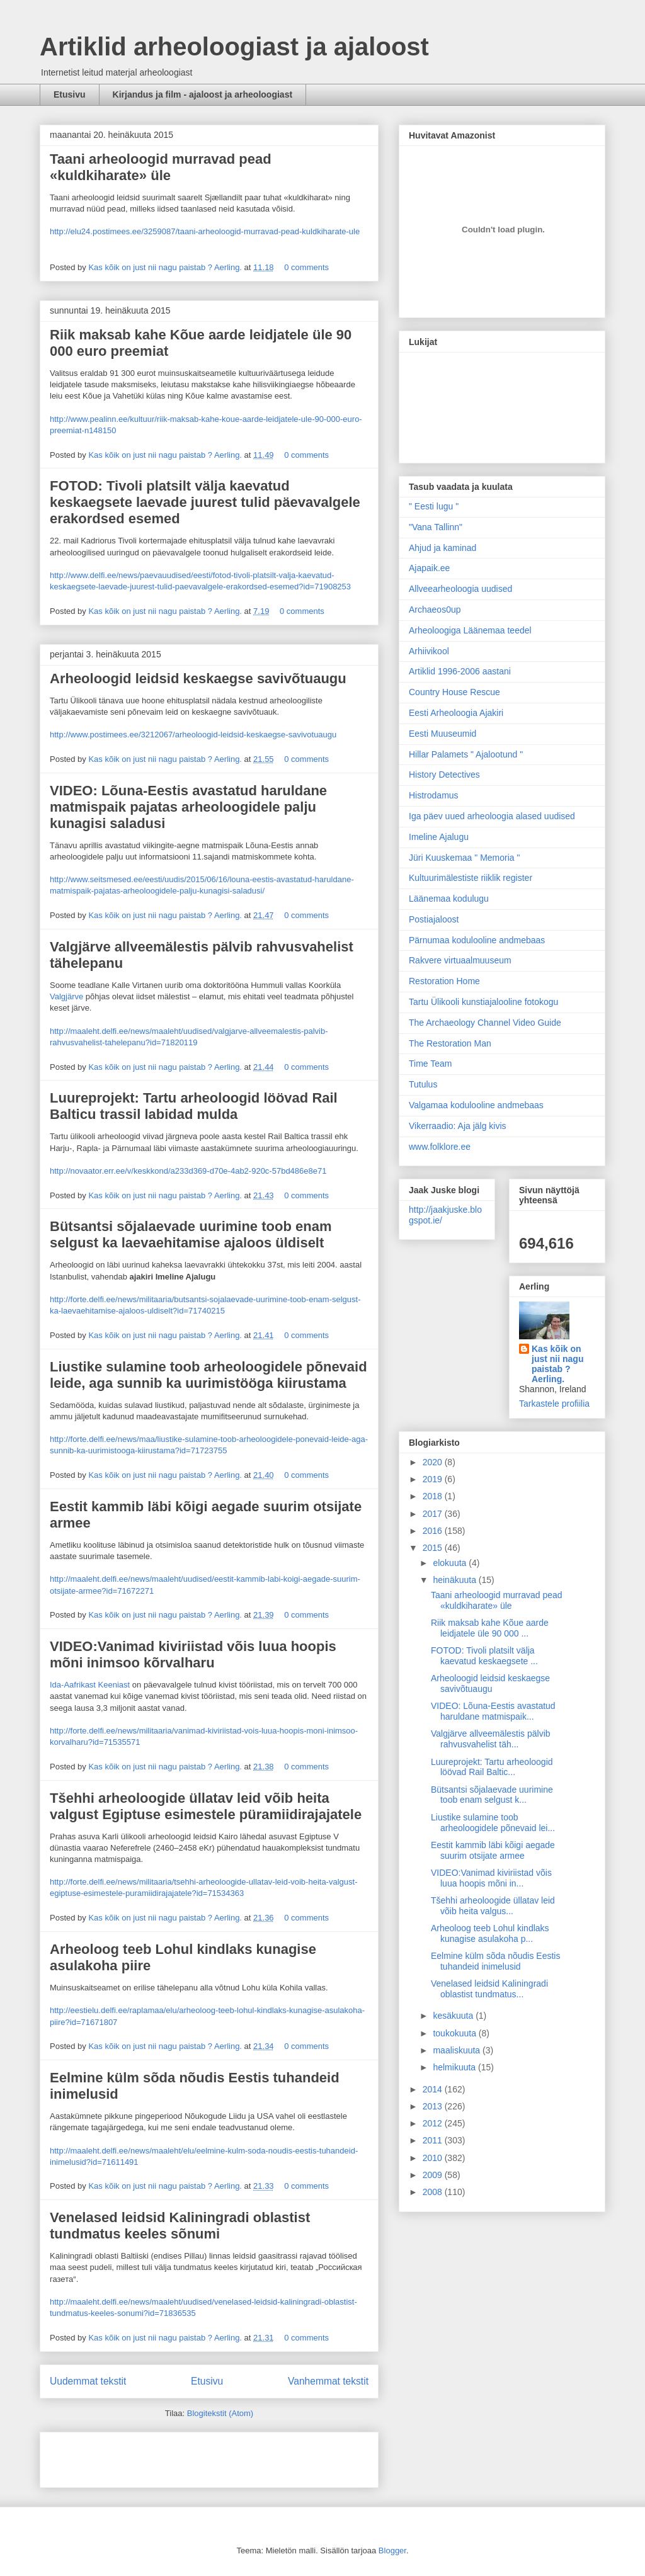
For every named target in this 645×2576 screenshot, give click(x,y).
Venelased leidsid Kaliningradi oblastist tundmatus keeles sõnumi (180, 2226)
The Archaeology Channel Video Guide (485, 1023)
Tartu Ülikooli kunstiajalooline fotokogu (483, 1002)
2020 (434, 1462)
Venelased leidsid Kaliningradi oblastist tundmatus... (489, 1988)
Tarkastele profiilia (554, 1404)
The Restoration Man (450, 1043)
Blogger (392, 2550)
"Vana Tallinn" (435, 527)
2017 (434, 1514)
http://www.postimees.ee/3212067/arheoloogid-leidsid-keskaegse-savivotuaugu (193, 734)
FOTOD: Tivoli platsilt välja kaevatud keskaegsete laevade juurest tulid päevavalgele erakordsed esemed (205, 502)
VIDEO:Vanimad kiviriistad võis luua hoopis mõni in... (491, 1878)
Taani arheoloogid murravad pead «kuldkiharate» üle (160, 167)
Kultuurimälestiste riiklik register (470, 878)
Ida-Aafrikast (73, 1684)
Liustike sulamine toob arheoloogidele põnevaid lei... (493, 1822)
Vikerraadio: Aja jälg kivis (457, 1126)
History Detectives (444, 774)
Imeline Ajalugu (439, 837)
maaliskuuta (457, 2050)
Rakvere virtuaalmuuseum (460, 960)
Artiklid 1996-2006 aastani (460, 671)
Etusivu (70, 94)
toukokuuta (455, 2033)
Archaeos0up (435, 609)
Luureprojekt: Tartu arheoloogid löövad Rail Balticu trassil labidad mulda (194, 1106)
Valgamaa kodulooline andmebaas (476, 1105)
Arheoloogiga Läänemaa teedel (470, 630)
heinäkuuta (455, 1580)
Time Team (430, 1063)
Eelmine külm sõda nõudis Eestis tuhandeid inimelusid (495, 1961)
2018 (434, 1496)
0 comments (306, 267)
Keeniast (114, 1684)
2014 (434, 2089)
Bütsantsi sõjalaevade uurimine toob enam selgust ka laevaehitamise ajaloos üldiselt (190, 1234)
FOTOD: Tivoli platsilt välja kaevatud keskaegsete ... (484, 1655)
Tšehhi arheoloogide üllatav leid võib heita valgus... (493, 1905)
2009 (434, 2175)
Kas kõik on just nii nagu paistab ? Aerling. (166, 267)
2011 (434, 2140)
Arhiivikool (429, 651)
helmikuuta (455, 2067)
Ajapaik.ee (429, 568)
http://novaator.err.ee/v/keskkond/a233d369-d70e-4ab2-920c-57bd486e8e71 (188, 1171)
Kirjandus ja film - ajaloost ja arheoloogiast (203, 94)
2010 (434, 2158)
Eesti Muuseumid (442, 734)
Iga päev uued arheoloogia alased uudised (492, 816)
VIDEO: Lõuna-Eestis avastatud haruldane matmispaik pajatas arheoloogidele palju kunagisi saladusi (188, 807)
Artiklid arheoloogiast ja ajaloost (234, 46)
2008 (434, 2192)
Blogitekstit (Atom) (220, 2413)
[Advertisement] (123, 2456)
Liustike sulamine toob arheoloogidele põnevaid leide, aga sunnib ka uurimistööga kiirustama (208, 1375)
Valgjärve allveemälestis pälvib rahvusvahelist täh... (491, 1738)
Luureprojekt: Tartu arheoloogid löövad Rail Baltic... (492, 1767)
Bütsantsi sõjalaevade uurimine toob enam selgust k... (492, 1794)
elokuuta (451, 1563)
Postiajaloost (434, 919)
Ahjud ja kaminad (442, 548)
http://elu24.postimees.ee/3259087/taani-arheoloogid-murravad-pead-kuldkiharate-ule (205, 231)
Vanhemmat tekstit (328, 2381)
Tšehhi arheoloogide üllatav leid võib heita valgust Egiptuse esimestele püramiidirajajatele (206, 1806)
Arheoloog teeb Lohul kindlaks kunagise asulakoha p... (490, 1933)
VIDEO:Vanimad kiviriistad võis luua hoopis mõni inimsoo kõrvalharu (193, 1654)
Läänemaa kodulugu (449, 899)
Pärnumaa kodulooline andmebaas (477, 940)
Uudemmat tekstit (88, 2381)
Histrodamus (434, 795)
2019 (434, 1479)
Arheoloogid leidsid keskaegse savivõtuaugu (198, 678)
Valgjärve (66, 996)
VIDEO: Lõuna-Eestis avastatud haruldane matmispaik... (493, 1711)
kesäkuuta (454, 2016)
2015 (434, 1548)
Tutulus (423, 1084)
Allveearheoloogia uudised (460, 589)
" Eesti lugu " (434, 506)
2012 (434, 2123)
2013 (434, 2106)
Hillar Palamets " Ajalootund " (466, 754)
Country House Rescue (454, 692)
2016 (434, 1531)
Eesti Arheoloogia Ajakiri (456, 713)
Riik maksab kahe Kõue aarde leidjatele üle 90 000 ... (490, 1628)
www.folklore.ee (440, 1147)
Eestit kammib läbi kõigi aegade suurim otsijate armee (493, 1850)
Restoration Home (444, 981)
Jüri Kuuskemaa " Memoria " (464, 858)
